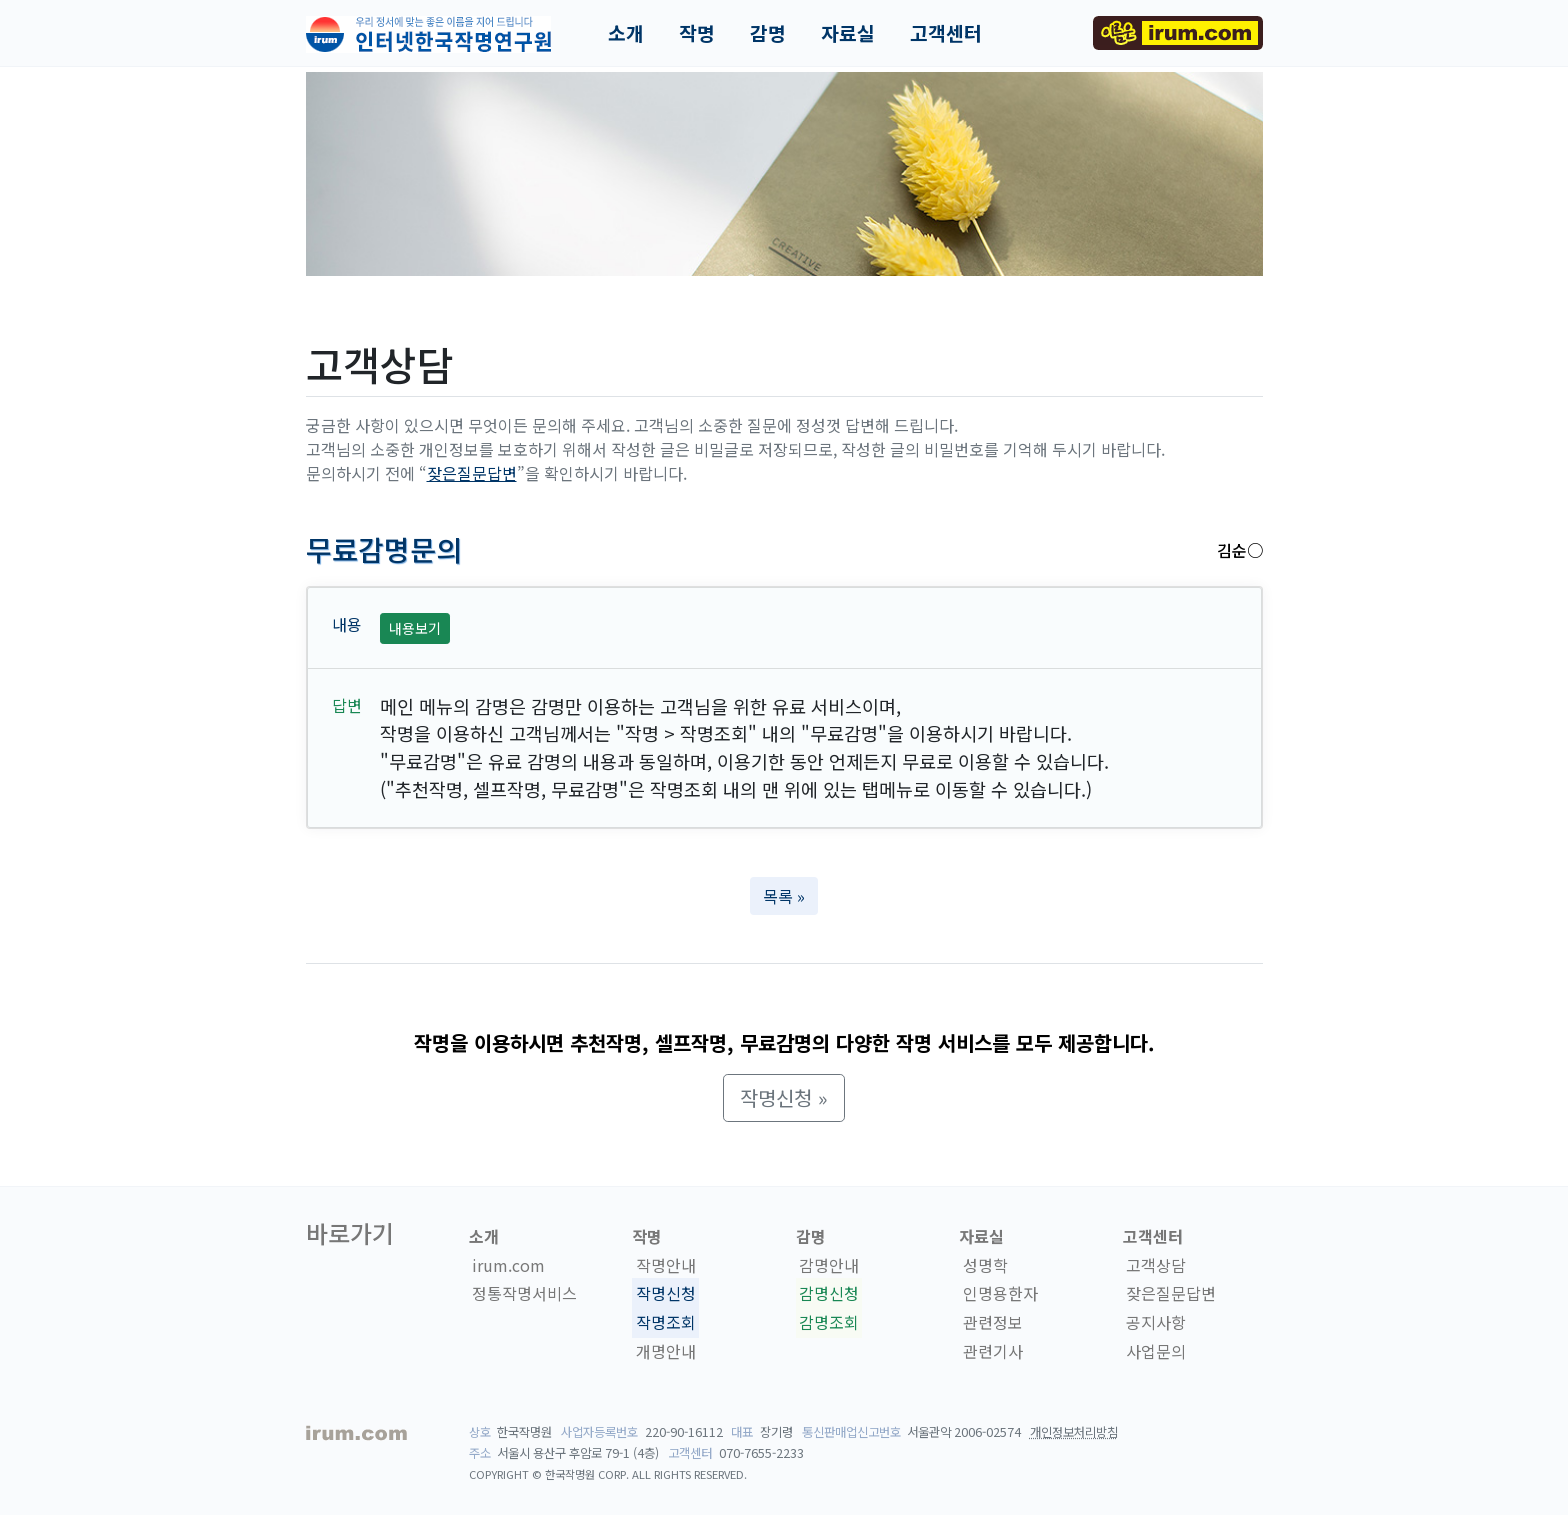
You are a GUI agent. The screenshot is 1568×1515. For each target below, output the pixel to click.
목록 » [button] (784, 896)
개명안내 (666, 1351)
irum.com (508, 1265)
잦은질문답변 (472, 473)
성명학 (985, 1265)
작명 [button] (697, 33)
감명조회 (829, 1322)
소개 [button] (626, 33)
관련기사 (993, 1351)
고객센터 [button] (946, 33)
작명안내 (666, 1265)
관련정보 (993, 1322)
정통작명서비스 (524, 1294)
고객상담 (1156, 1265)
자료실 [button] (848, 33)
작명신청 (666, 1294)
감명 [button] (768, 33)
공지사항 (1156, 1322)
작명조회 (666, 1322)
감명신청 (829, 1294)
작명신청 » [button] (784, 1097)
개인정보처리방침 (1074, 1432)
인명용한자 (1000, 1294)
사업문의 (1156, 1351)
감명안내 (829, 1265)
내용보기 (415, 628)
